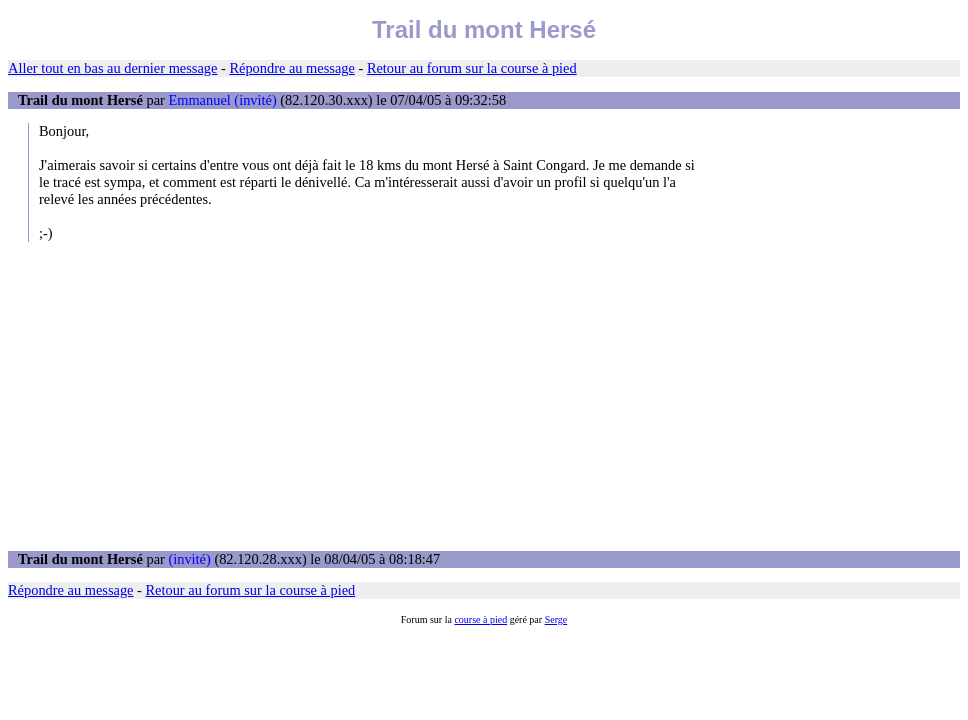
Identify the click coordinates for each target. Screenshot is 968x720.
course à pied (480, 619)
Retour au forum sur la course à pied (472, 68)
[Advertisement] (484, 396)
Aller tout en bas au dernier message (112, 68)
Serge (556, 619)
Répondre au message (291, 68)
